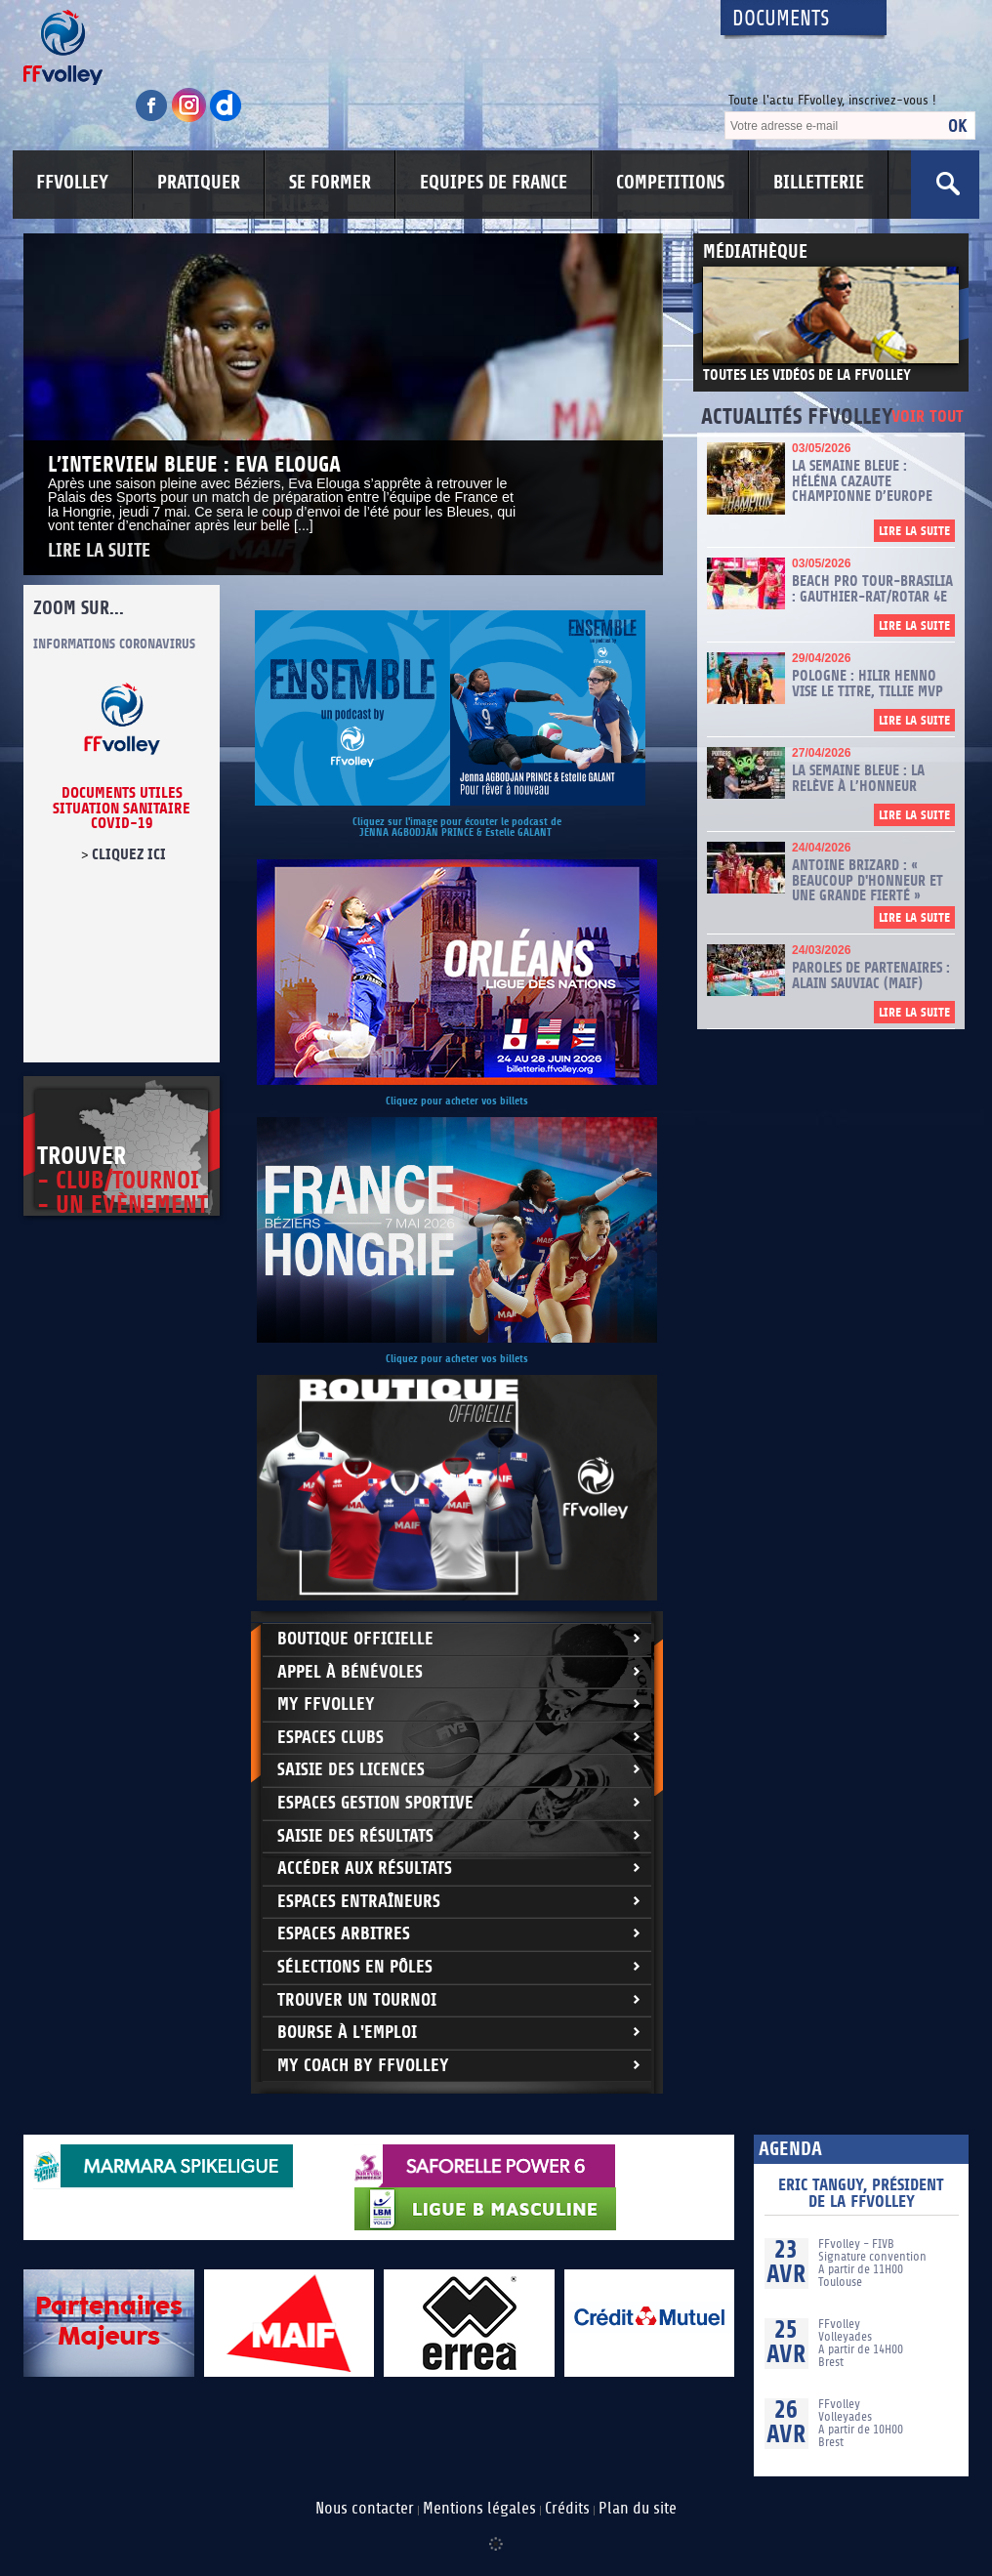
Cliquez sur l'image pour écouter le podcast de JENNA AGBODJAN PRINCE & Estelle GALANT (456, 827)
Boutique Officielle (355, 1639)
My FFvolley (326, 1704)
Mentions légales (479, 2508)
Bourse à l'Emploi (347, 2032)
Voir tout (927, 417)
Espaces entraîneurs (358, 1901)
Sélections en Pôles (355, 1967)
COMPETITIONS (670, 182)
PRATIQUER (198, 182)
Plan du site (638, 2508)
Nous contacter (364, 2508)
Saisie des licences (351, 1770)
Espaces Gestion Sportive (375, 1803)
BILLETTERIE (818, 182)
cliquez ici (129, 854)
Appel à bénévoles (350, 1672)
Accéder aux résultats (364, 1868)
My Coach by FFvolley (363, 2066)
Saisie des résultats (355, 1836)
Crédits (567, 2508)
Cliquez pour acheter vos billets (457, 1101)
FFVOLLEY (72, 182)
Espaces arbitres (343, 1934)
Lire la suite (99, 551)
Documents (781, 19)
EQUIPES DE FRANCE (493, 182)
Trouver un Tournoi (356, 2000)
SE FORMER (330, 182)
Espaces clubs (330, 1737)
